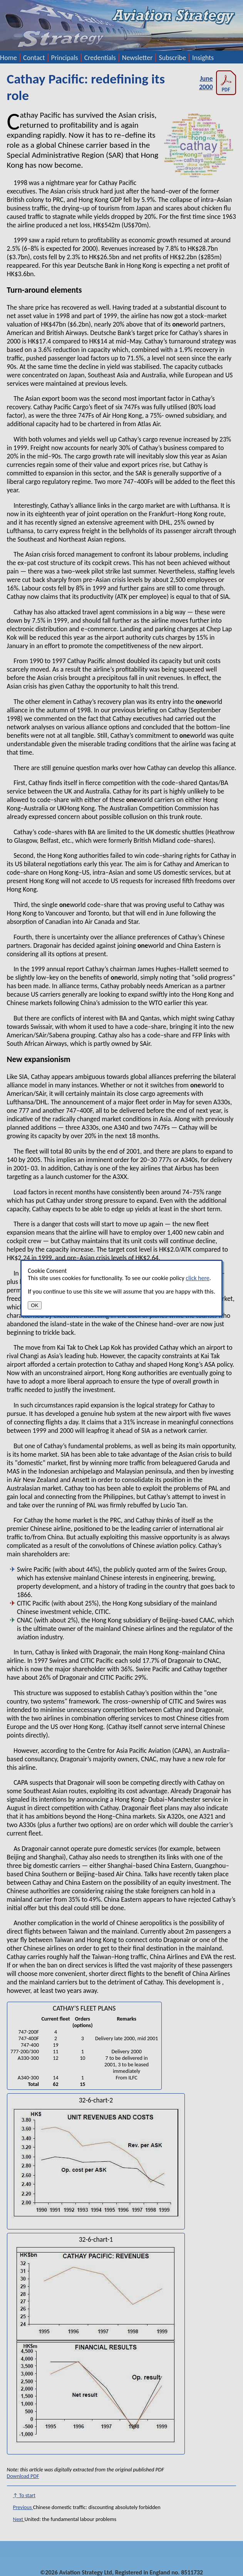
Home (8, 57)
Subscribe (172, 57)
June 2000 (217, 82)
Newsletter (137, 57)
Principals (64, 57)
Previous (23, 2507)
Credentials (100, 57)
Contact (34, 57)
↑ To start (24, 2495)
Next (19, 2519)
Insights (203, 57)
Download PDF (23, 2476)
